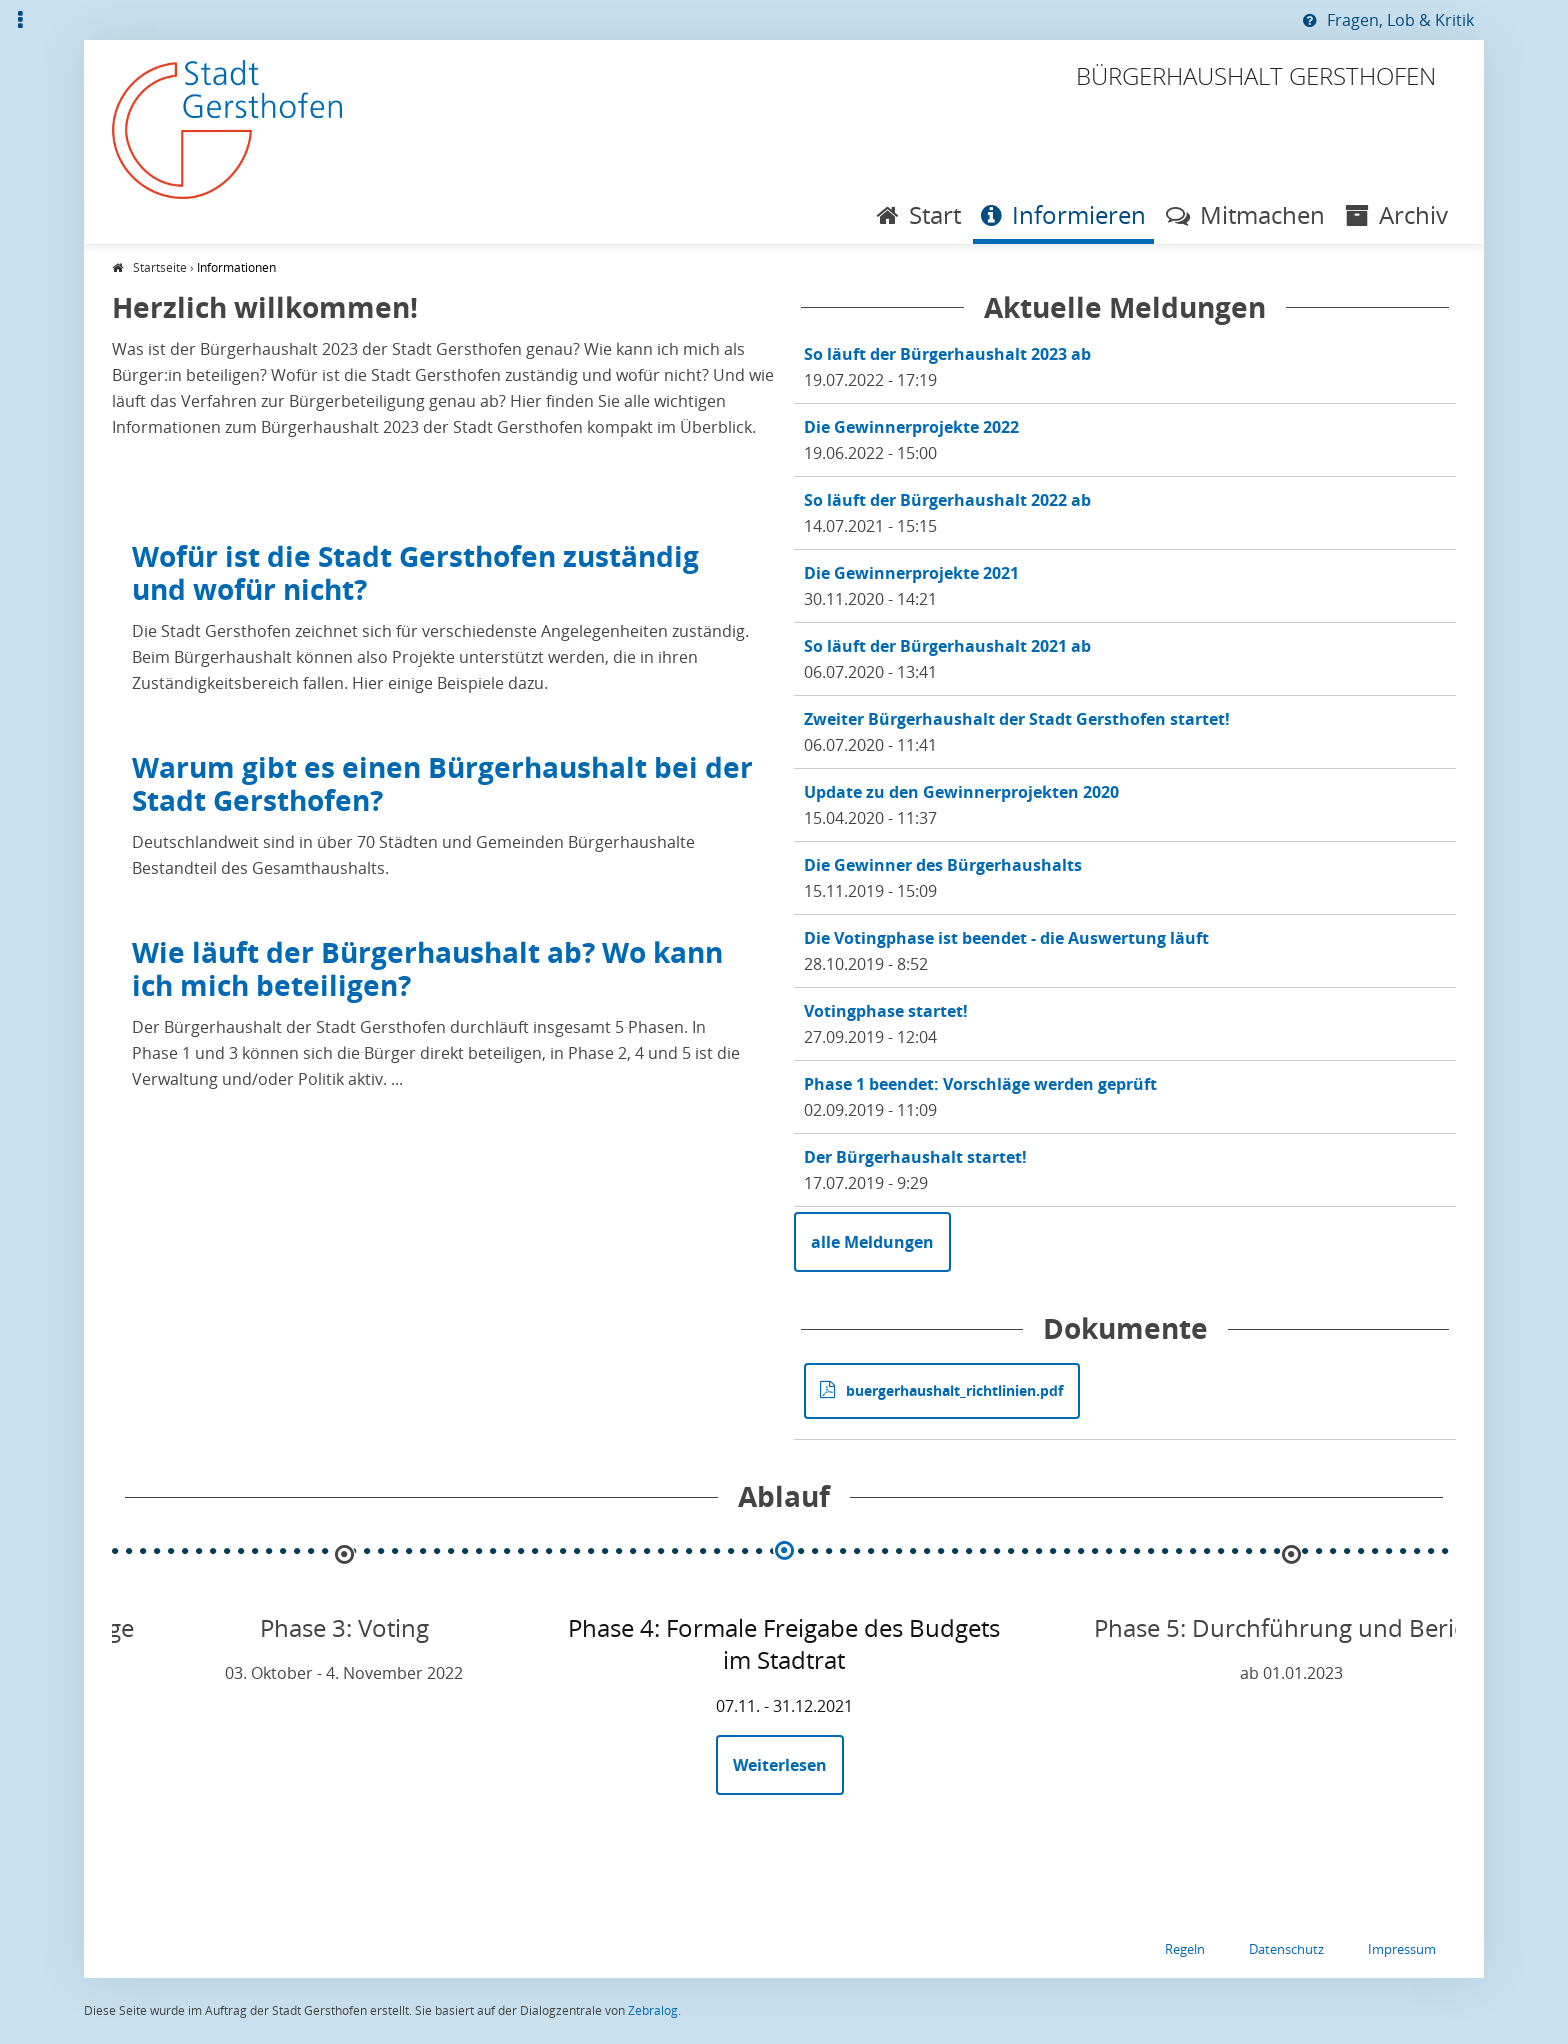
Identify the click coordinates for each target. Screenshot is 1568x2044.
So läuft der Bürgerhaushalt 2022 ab (947, 500)
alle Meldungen (872, 1242)
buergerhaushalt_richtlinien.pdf (954, 1390)
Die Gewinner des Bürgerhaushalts (943, 865)
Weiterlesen (788, 1773)
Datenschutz (1286, 1949)
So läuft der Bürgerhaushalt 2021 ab (947, 646)
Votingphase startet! (886, 1011)
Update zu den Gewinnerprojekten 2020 (961, 792)
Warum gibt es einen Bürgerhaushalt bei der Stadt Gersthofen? (442, 783)
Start (935, 214)
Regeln (1185, 1949)
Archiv (1413, 214)
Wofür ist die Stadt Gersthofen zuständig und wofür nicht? (415, 572)
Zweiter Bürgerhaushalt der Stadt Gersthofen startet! (1017, 719)
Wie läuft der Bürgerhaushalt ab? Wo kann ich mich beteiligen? (427, 968)
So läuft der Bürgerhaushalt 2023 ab (947, 354)
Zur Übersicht (0, 20)
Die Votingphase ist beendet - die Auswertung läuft (1006, 938)
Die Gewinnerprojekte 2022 (911, 427)
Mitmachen (1262, 214)
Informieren (1079, 214)
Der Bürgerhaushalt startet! (915, 1157)
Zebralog (653, 2010)
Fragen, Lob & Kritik (1400, 20)
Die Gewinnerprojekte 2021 (911, 573)
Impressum (1402, 1949)
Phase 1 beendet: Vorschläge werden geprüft (980, 1084)
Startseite (160, 267)
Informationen (236, 267)
